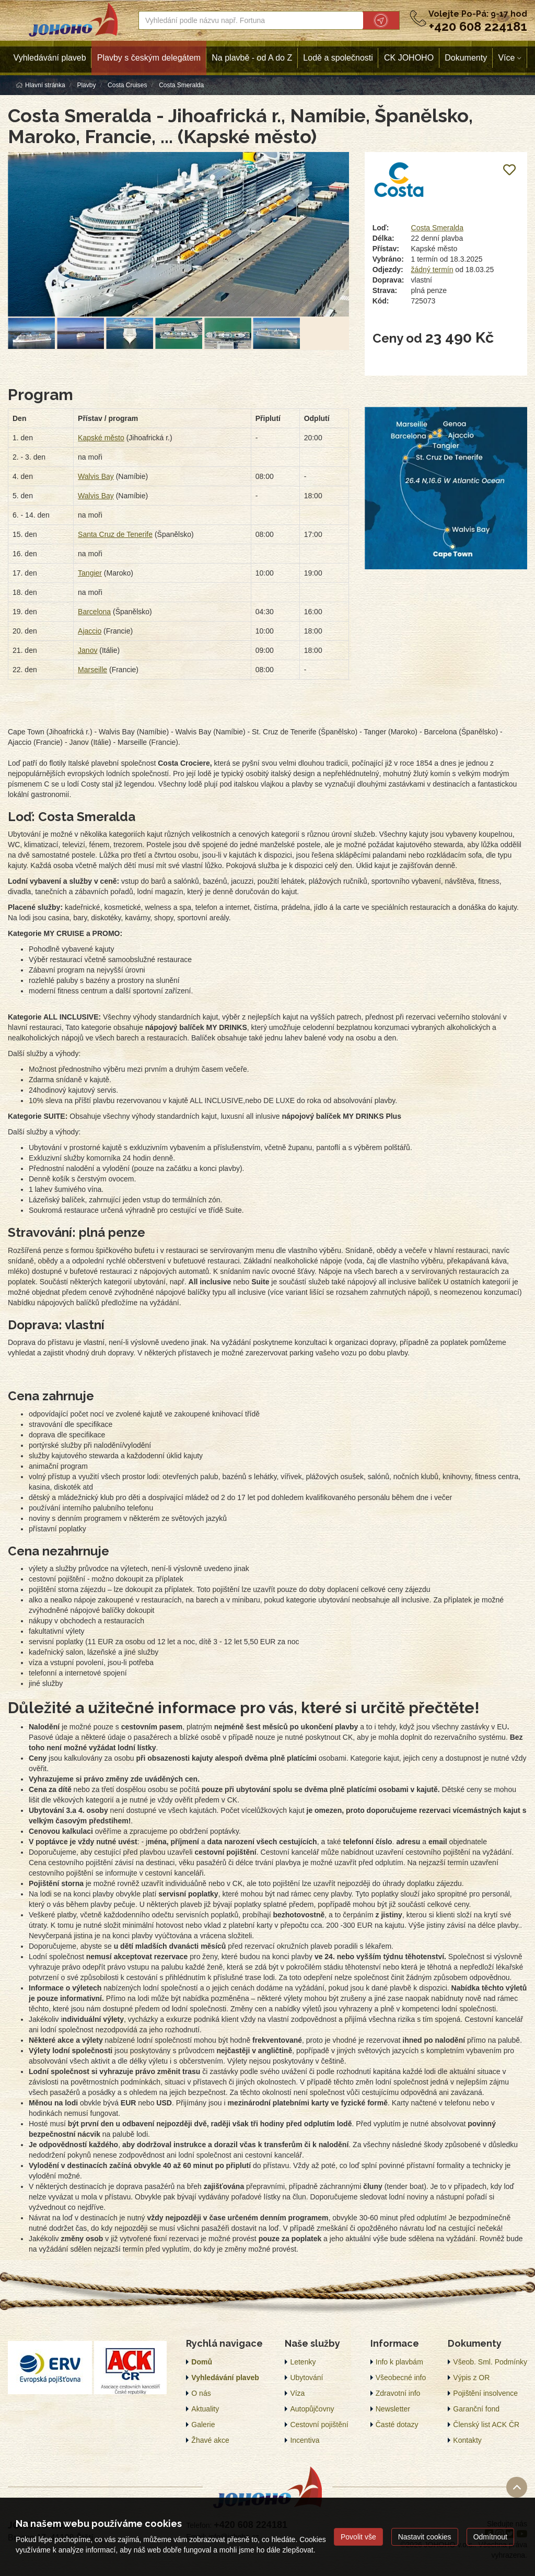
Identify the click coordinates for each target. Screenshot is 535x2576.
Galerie (203, 2424)
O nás (201, 2393)
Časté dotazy (397, 2424)
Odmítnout (490, 2537)
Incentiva (304, 2440)
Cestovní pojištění (319, 2424)
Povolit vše (358, 2537)
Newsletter (393, 2409)
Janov (87, 650)
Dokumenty (466, 57)
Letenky (303, 2362)
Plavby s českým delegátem (149, 57)
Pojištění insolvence (485, 2393)
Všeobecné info (401, 2377)
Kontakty (467, 2440)
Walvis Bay (96, 476)
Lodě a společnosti (338, 57)
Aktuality (205, 2409)
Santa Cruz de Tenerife (115, 534)
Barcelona (94, 611)
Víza (297, 2393)
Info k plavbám (399, 2362)
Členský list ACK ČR (486, 2424)
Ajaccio (89, 631)
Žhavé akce (210, 2440)
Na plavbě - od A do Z (252, 57)
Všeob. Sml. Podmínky (490, 2362)
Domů (201, 2362)
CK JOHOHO (409, 57)
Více (506, 57)
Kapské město (101, 438)
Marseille (92, 669)
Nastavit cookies (424, 2537)
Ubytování (306, 2377)
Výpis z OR (471, 2377)
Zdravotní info (398, 2393)
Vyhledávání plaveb (50, 57)
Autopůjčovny (312, 2409)
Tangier (90, 573)
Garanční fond (476, 2409)
